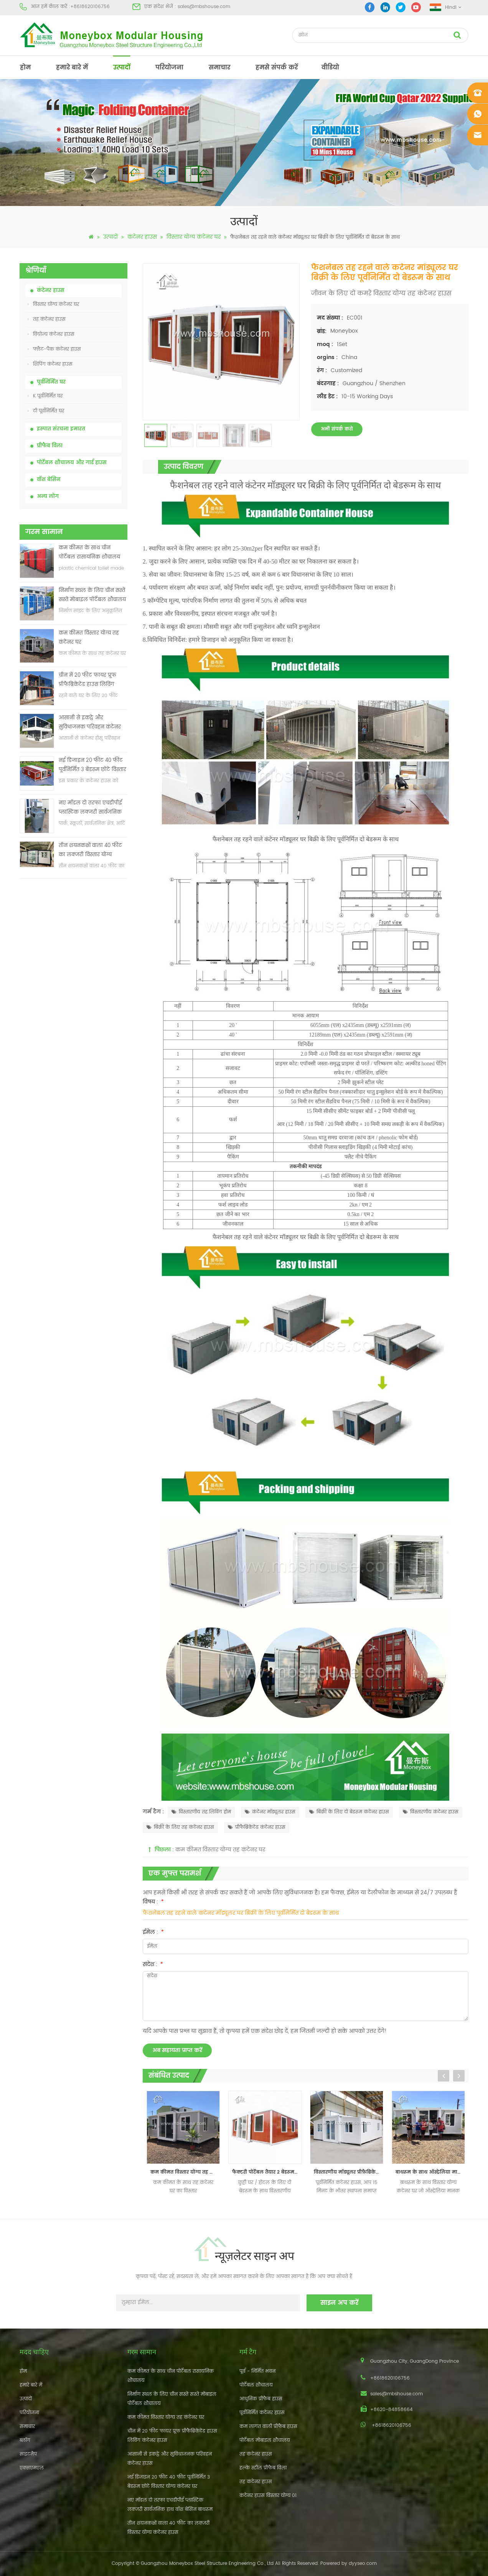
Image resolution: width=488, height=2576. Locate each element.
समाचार (219, 68)
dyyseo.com (363, 2563)
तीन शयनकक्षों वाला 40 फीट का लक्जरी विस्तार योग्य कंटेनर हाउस (90, 851)
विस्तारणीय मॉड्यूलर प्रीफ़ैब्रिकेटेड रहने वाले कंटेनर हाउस (349, 2172)
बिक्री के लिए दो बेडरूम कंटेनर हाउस (349, 1812)
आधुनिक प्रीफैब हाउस (260, 2399)
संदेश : (153, 1964)
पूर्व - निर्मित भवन (257, 2371)
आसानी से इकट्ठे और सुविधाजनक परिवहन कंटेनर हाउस (90, 723)
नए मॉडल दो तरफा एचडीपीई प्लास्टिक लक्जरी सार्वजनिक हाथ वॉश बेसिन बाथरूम (90, 808)
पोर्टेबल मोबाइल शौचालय (264, 2440)
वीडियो (330, 68)
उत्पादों (121, 68)
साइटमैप (28, 2454)
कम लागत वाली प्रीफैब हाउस (268, 2426)
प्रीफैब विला (50, 446)
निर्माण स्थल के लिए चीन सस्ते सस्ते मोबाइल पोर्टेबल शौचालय (92, 595)
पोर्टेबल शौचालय (256, 2385)
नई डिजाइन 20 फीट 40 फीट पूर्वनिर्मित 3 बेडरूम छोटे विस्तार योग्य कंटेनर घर (92, 765)
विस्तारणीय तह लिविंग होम (201, 1812)
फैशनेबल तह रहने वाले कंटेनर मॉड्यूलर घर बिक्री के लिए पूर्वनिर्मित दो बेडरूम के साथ (241, 1913)
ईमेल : (153, 1932)
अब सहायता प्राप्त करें (177, 2050)
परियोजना (169, 68)
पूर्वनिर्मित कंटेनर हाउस (262, 2412)
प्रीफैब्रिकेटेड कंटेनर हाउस (256, 1827)
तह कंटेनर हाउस (47, 319)
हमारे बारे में (72, 68)
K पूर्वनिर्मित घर (45, 396)
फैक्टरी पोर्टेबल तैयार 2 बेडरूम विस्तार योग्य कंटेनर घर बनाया (267, 2172)
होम (25, 68)
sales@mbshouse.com (204, 6)
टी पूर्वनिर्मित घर (46, 411)
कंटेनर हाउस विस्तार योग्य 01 (268, 2495)
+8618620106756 (90, 6)
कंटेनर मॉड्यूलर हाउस (270, 1812)
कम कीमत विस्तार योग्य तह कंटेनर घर (89, 637)
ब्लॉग (25, 2440)
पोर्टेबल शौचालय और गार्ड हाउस (72, 463)
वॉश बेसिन (48, 480)
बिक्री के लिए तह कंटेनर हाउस (180, 1827)
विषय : (153, 1901)
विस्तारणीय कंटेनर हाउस (430, 1812)
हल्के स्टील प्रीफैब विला (263, 2468)
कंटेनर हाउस (142, 236)
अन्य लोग (48, 497)
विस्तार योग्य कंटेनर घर (194, 236)
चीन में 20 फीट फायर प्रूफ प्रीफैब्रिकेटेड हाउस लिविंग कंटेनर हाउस (87, 680)
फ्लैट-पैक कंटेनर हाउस (54, 349)
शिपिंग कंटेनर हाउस (50, 364)
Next (459, 2076)
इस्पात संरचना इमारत (61, 429)
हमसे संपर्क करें (277, 68)
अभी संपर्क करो (337, 429)
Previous (443, 2076)
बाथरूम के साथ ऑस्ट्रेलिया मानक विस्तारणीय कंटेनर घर (430, 2172)
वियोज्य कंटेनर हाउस (51, 334)
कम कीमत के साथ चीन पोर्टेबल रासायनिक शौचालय (89, 552)
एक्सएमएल (32, 2468)
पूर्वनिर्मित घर (51, 382)
